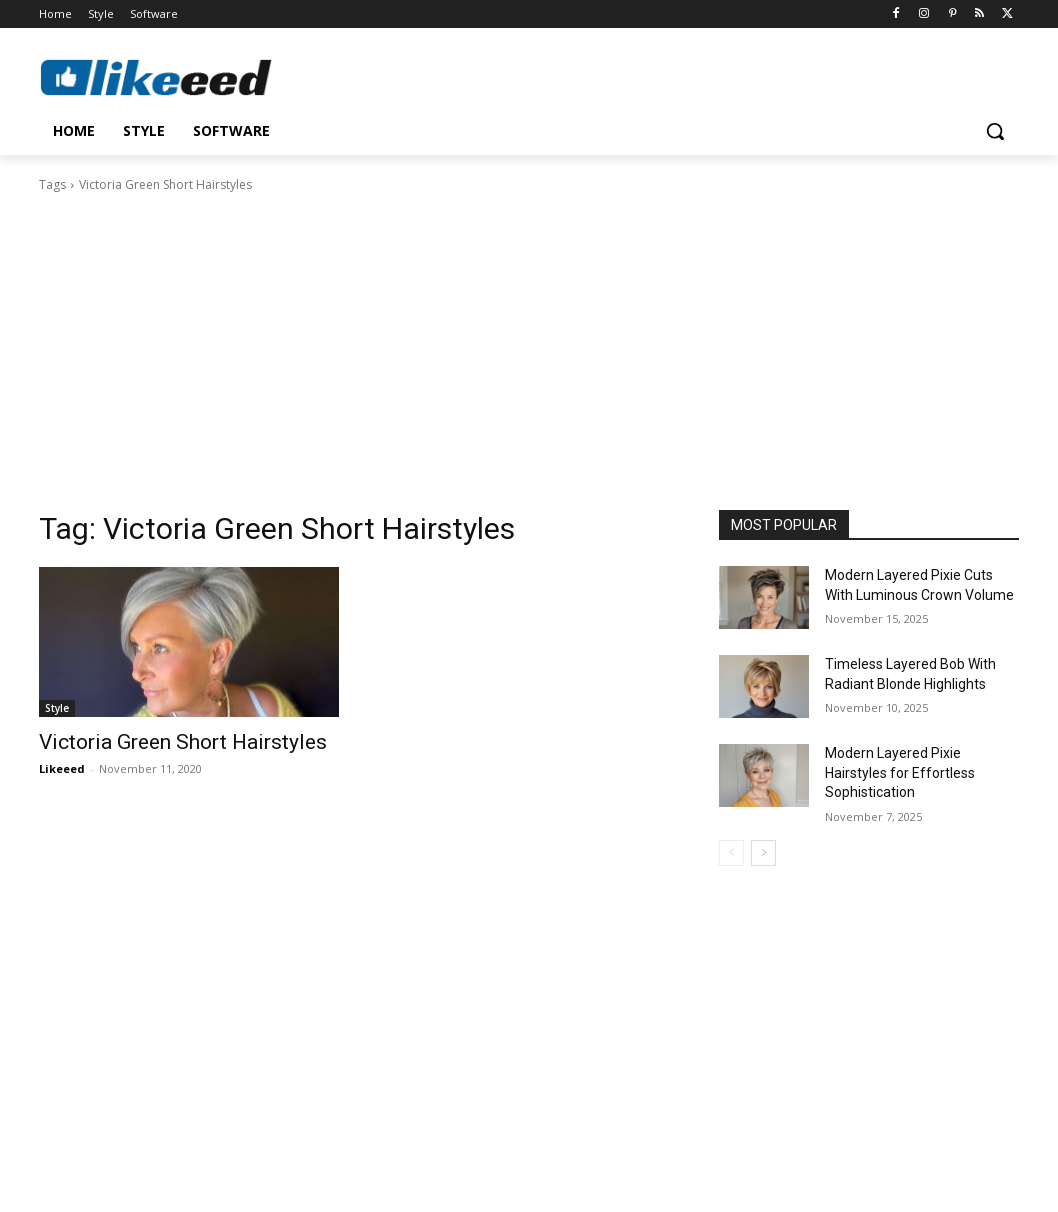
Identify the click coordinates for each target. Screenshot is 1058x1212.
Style (57, 708)
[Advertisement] (529, 345)
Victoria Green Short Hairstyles (183, 742)
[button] (995, 131)
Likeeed (62, 768)
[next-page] (763, 853)
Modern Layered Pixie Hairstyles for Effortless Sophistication (900, 772)
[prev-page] (731, 853)
